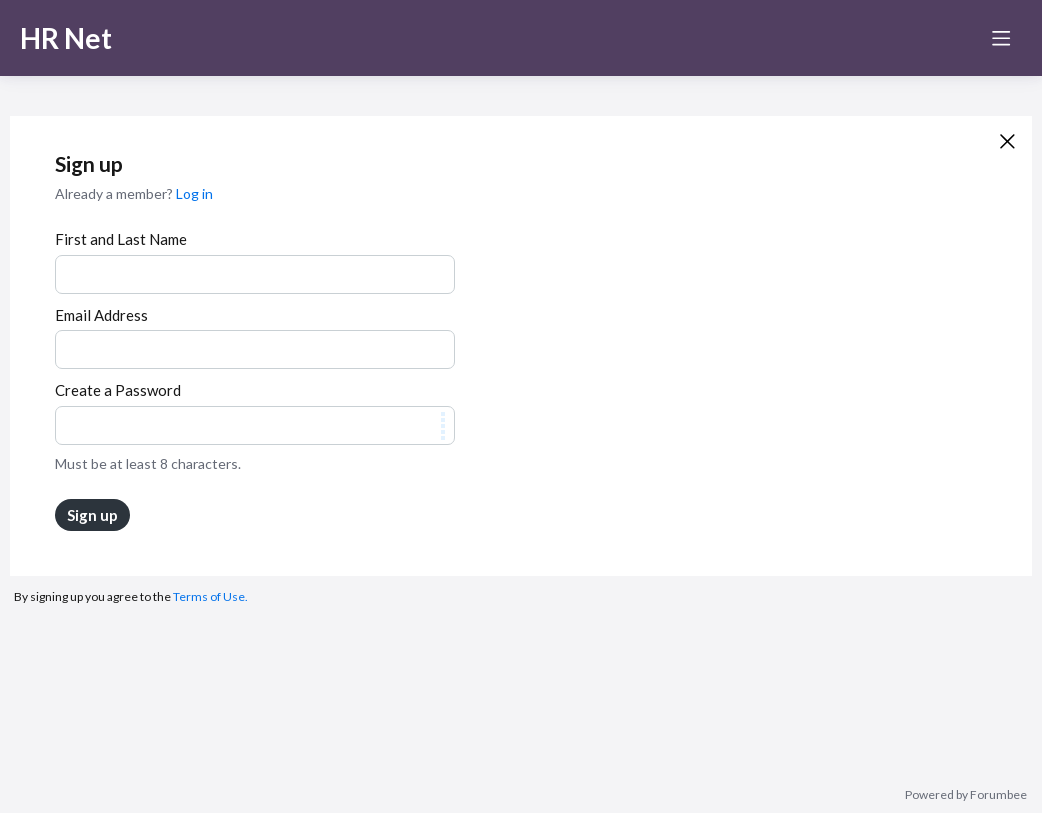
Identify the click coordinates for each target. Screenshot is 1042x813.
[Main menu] (1001, 38)
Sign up (92, 515)
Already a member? (134, 193)
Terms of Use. (210, 596)
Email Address (101, 315)
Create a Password (118, 390)
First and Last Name (121, 239)
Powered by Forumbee (966, 795)
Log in (194, 193)
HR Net (66, 38)
